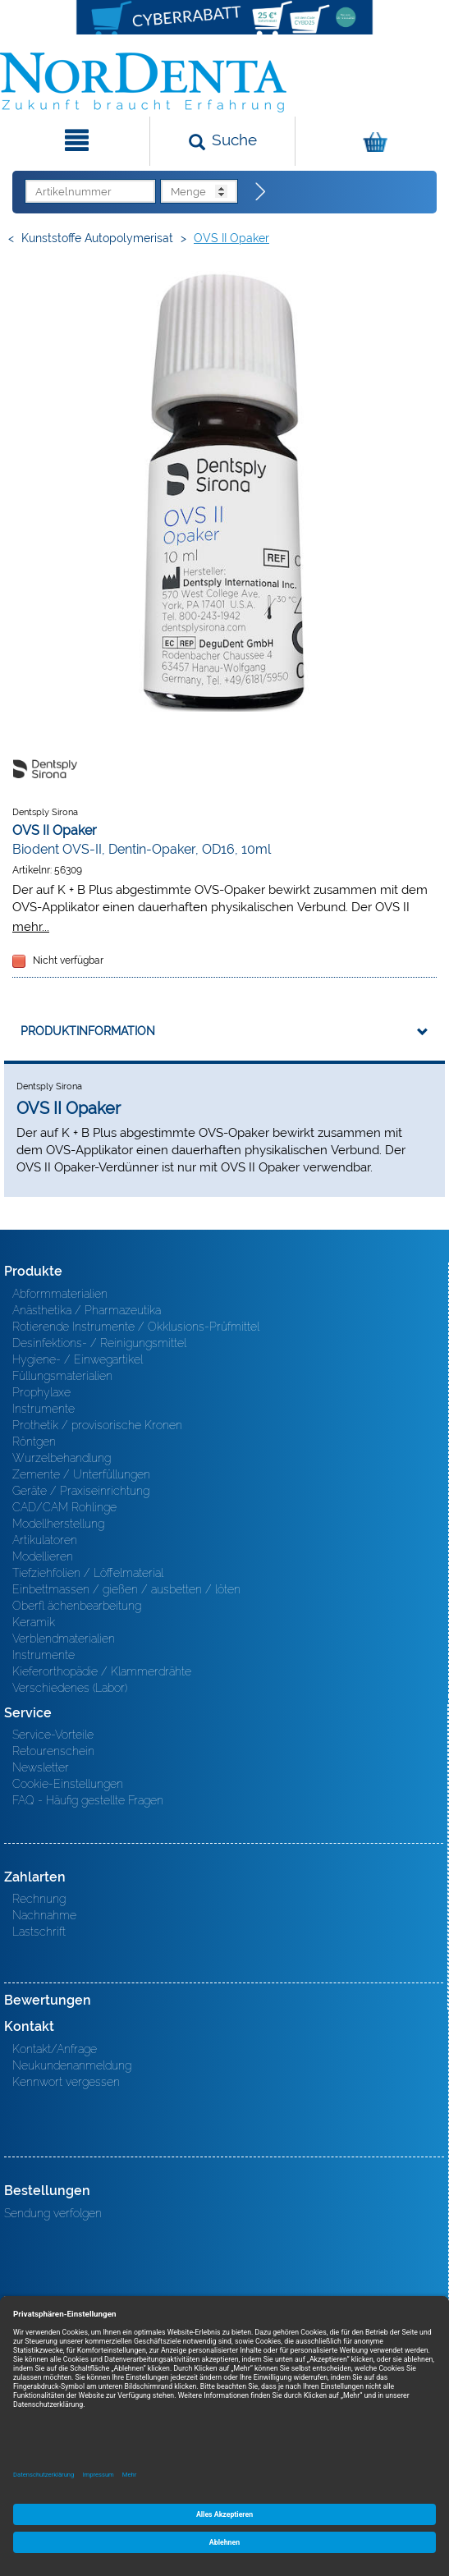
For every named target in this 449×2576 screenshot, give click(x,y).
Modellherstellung (58, 1523)
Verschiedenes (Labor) (69, 1687)
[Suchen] (222, 141)
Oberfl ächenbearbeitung (76, 1605)
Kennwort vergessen (66, 2081)
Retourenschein (53, 1751)
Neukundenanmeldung (71, 2065)
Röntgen (34, 1441)
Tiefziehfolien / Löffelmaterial (87, 1572)
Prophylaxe (41, 1392)
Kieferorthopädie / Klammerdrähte (101, 1671)
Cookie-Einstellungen (67, 1783)
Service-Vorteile (53, 1734)
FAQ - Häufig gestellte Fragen (87, 1800)
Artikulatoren (44, 1540)
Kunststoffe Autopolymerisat (97, 238)
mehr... (30, 926)
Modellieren (42, 1556)
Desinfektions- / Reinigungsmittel (99, 1343)
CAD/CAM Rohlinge (64, 1507)
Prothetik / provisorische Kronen (97, 1425)
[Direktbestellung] (261, 192)
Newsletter (40, 1767)
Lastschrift (39, 1931)
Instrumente (43, 1408)
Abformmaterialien (60, 1293)
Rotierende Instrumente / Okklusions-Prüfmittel (135, 1326)
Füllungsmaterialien (62, 1375)
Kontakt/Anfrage (54, 2049)
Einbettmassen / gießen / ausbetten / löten (126, 1589)
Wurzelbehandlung (61, 1457)
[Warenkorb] (370, 141)
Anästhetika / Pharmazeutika (86, 1310)
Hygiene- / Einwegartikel (77, 1359)
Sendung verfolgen (53, 2213)
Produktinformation (88, 1031)
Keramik (33, 1622)
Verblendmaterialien (63, 1638)
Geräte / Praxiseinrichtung (80, 1490)
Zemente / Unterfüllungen (81, 1474)
